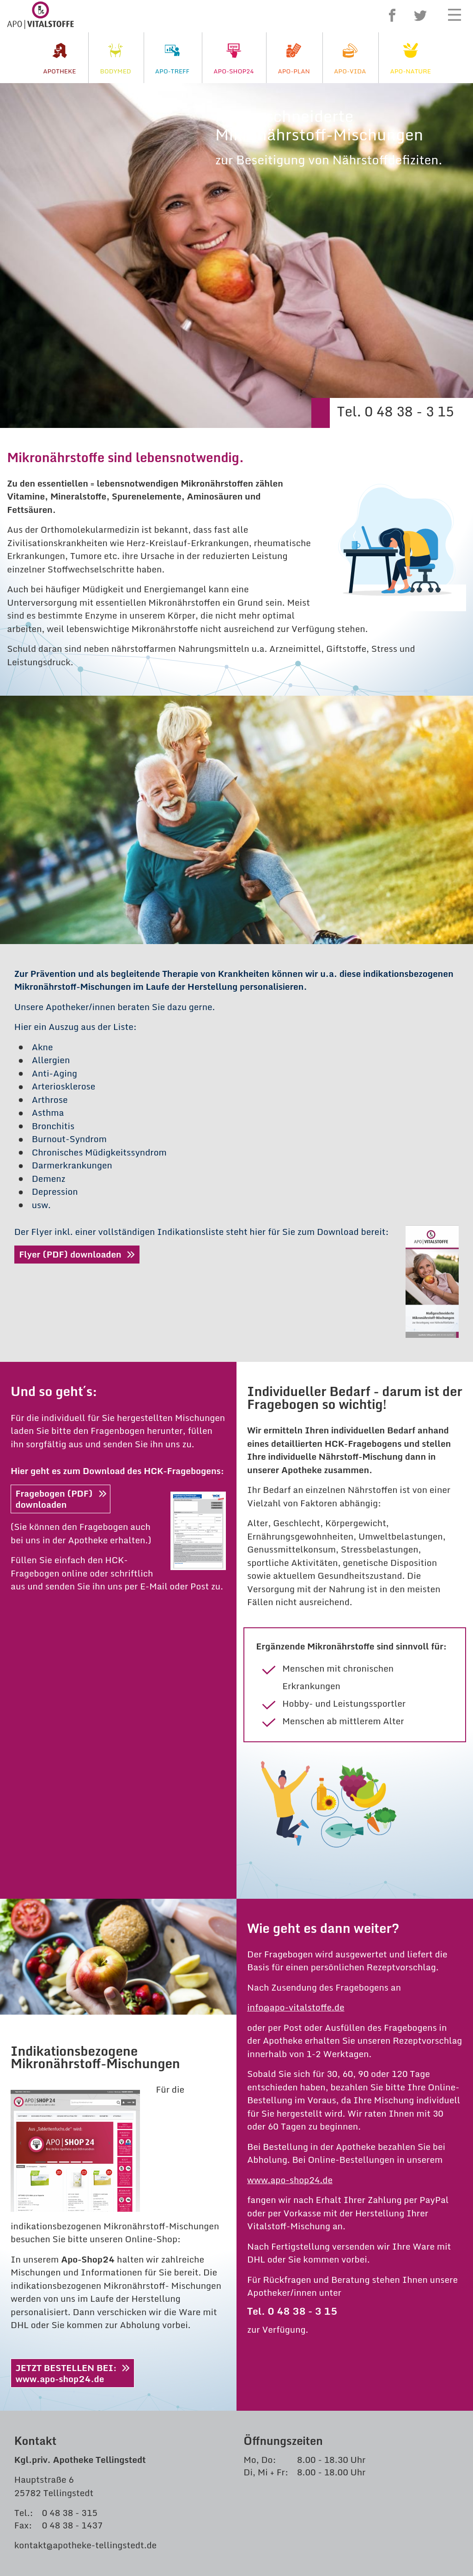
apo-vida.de (56, 2305)
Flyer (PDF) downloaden (70, 910)
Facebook (392, 15)
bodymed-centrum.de (76, 2278)
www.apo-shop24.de (290, 1835)
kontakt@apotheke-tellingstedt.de (85, 2200)
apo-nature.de (61, 2318)
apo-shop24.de (63, 2265)
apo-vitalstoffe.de (69, 2291)
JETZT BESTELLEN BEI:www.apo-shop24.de (66, 2028)
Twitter (420, 15)
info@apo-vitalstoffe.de (295, 1662)
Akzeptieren (236, 2434)
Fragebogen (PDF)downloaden (54, 1154)
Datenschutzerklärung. (403, 2415)
